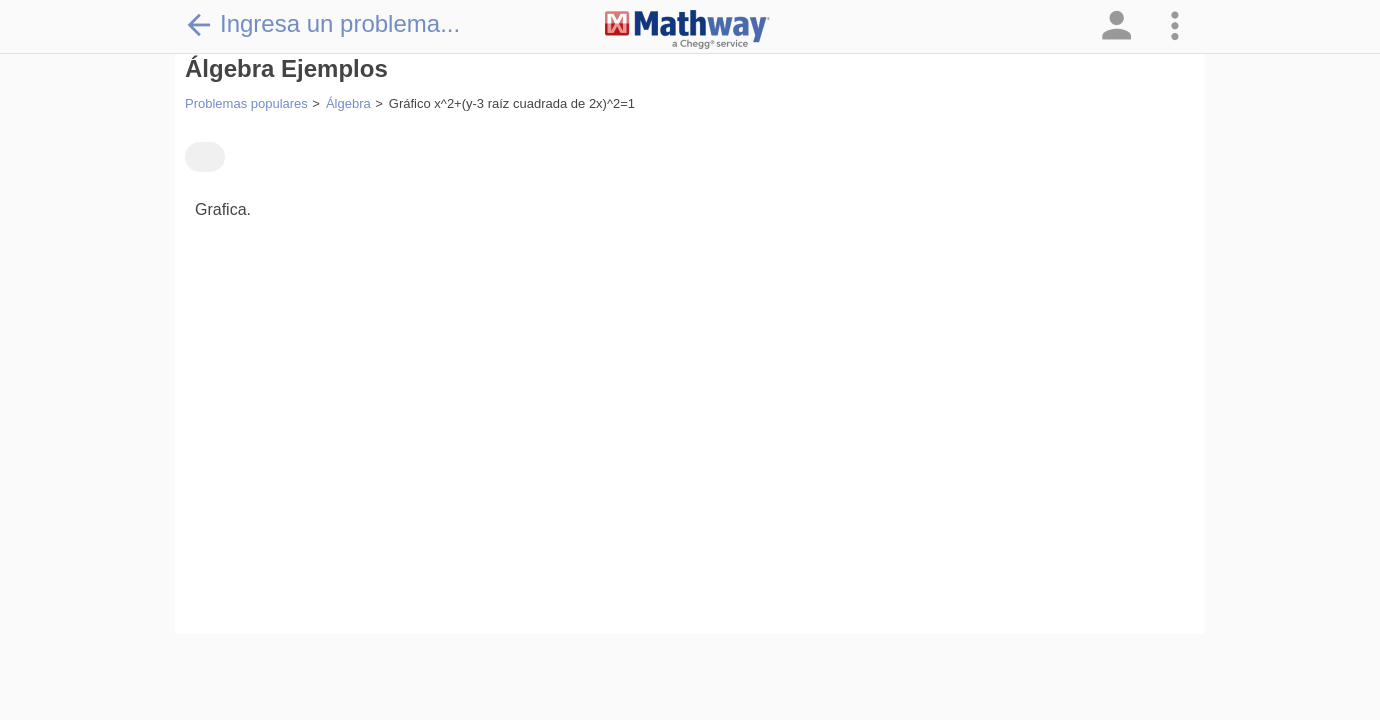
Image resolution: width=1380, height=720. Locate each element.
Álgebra (348, 103)
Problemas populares (246, 103)
